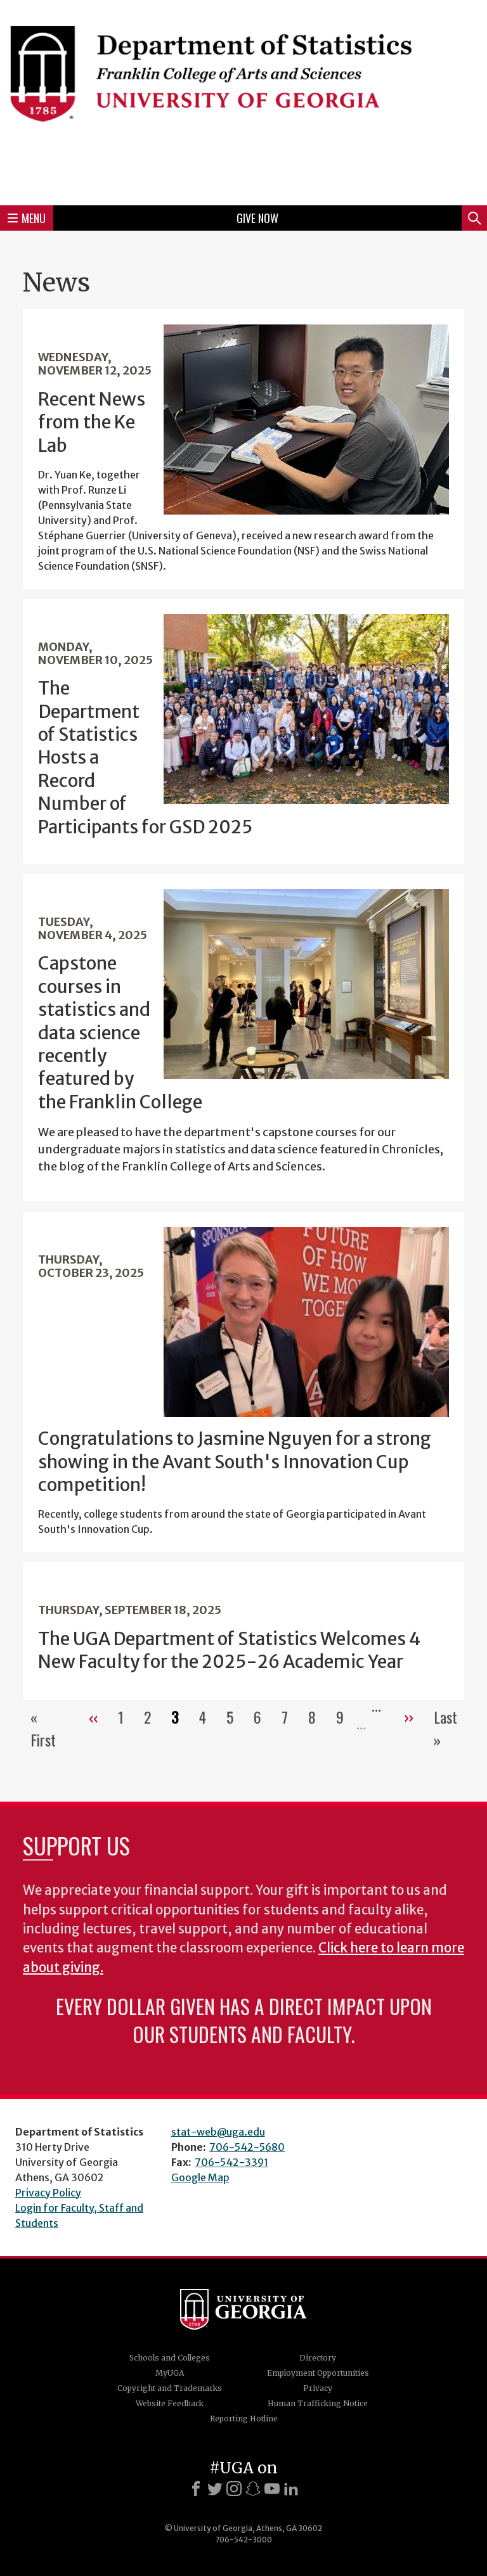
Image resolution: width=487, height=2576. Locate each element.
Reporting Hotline (244, 2418)
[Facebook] (196, 2488)
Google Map (200, 2177)
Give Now (257, 218)
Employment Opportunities (318, 2373)
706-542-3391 (231, 2162)
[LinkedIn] (291, 2488)
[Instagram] (234, 2488)
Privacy (317, 2388)
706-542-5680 (247, 2147)
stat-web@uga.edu (218, 2131)
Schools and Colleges (169, 2357)
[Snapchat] (253, 2488)
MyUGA (169, 2373)
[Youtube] (272, 2488)
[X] (215, 2488)
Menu (27, 218)
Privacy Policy (48, 2192)
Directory (317, 2357)
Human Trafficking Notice (318, 2403)
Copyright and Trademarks (169, 2388)
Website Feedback (170, 2403)
